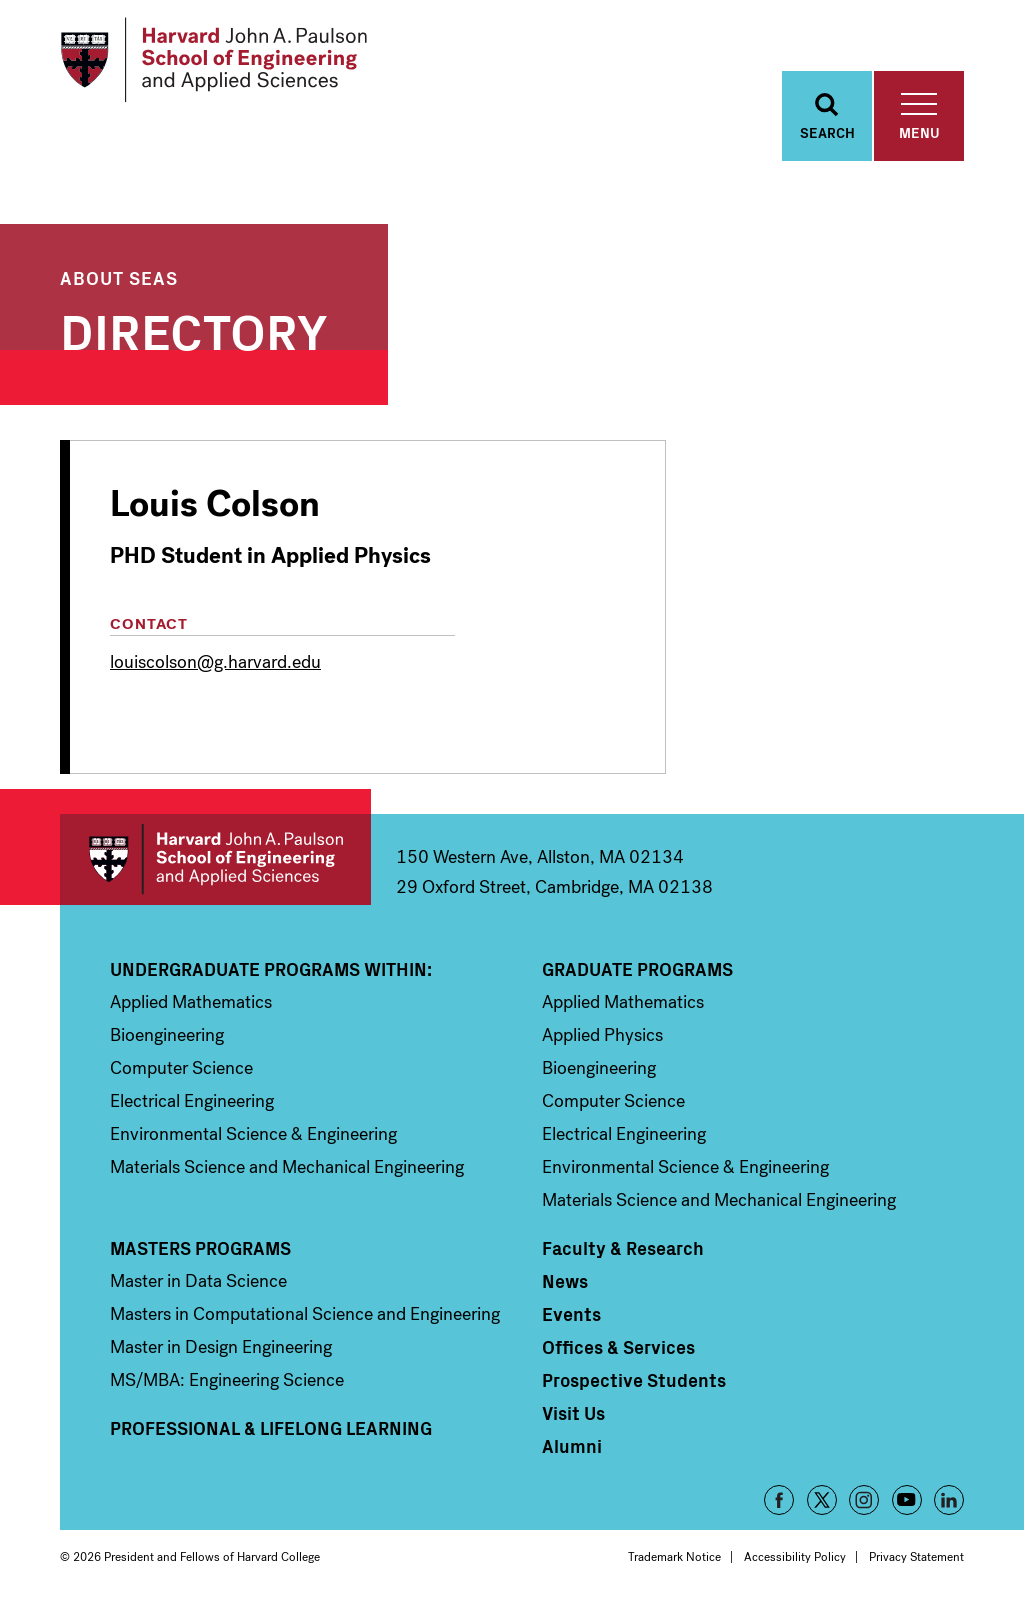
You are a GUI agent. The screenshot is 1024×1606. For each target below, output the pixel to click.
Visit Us (573, 1413)
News (565, 1281)
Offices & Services (618, 1347)
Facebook (779, 1500)
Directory (194, 328)
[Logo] (213, 60)
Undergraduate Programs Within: (271, 969)
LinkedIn (949, 1500)
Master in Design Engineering (221, 1347)
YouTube (907, 1500)
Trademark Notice (674, 1557)
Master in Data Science (198, 1281)
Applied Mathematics (191, 1002)
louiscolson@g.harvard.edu (215, 662)
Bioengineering (167, 1035)
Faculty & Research (623, 1248)
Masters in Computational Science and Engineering (305, 1314)
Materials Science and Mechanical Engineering (287, 1167)
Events (571, 1314)
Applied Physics (602, 1035)
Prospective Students (634, 1380)
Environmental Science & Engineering (253, 1134)
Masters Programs (200, 1248)
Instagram (864, 1500)
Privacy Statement (916, 1557)
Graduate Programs (637, 969)
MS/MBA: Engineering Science (227, 1380)
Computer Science (181, 1068)
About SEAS (119, 277)
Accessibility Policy (795, 1557)
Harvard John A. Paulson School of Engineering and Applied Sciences (215, 859)
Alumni (572, 1446)
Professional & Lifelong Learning (271, 1428)
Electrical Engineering (192, 1101)
